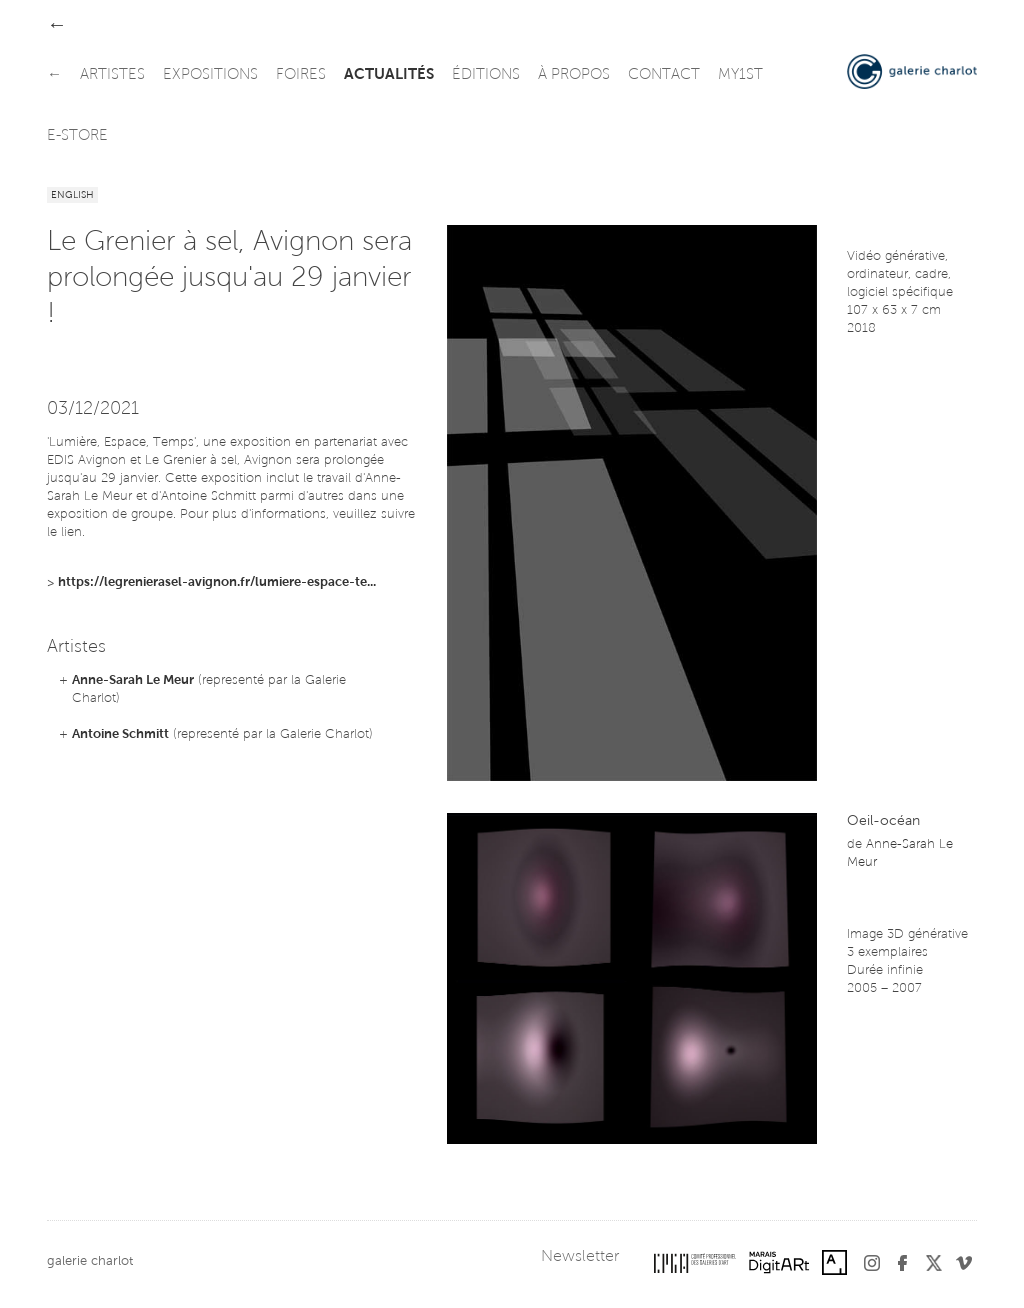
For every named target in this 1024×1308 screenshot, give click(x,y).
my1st (740, 75)
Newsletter (580, 1257)
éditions (486, 75)
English (72, 196)
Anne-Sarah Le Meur (133, 680)
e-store (77, 136)
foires (301, 75)
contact (664, 75)
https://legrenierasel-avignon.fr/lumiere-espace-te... (217, 582)
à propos (574, 75)
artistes (112, 75)
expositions (210, 75)
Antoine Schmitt (120, 734)
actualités (389, 75)
